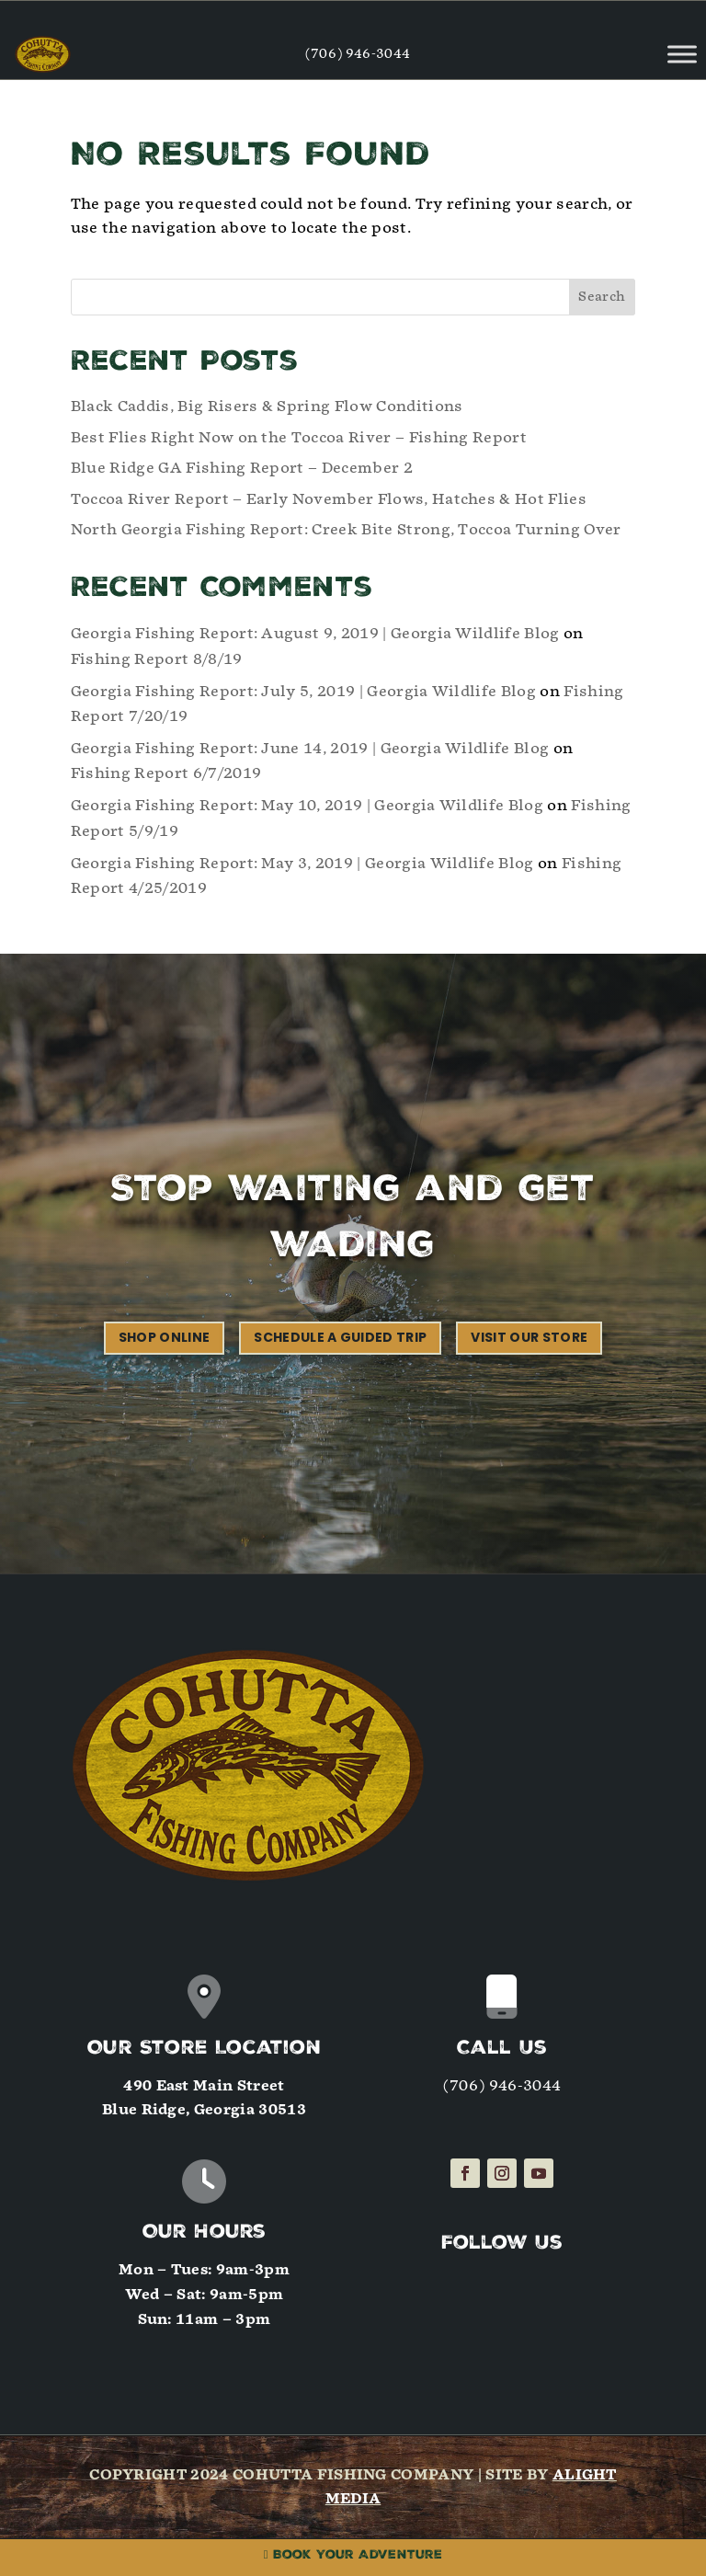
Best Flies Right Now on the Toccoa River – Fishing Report (299, 437)
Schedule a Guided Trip (340, 1337)
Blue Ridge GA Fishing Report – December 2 (242, 467)
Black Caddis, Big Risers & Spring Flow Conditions (267, 406)
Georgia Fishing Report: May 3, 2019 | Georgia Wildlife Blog (302, 863)
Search (601, 296)
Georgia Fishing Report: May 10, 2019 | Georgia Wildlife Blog (307, 805)
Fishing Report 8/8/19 (157, 659)
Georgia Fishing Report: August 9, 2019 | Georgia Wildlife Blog (315, 633)
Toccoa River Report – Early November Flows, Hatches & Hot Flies (328, 499)
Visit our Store (529, 1337)
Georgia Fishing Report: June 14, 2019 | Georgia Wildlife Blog (310, 748)
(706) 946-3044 (357, 54)
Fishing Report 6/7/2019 (166, 773)
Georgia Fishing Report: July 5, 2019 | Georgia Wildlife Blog (303, 691)
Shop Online (165, 1337)
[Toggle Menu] (682, 54)
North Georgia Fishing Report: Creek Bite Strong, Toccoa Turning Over (346, 529)
